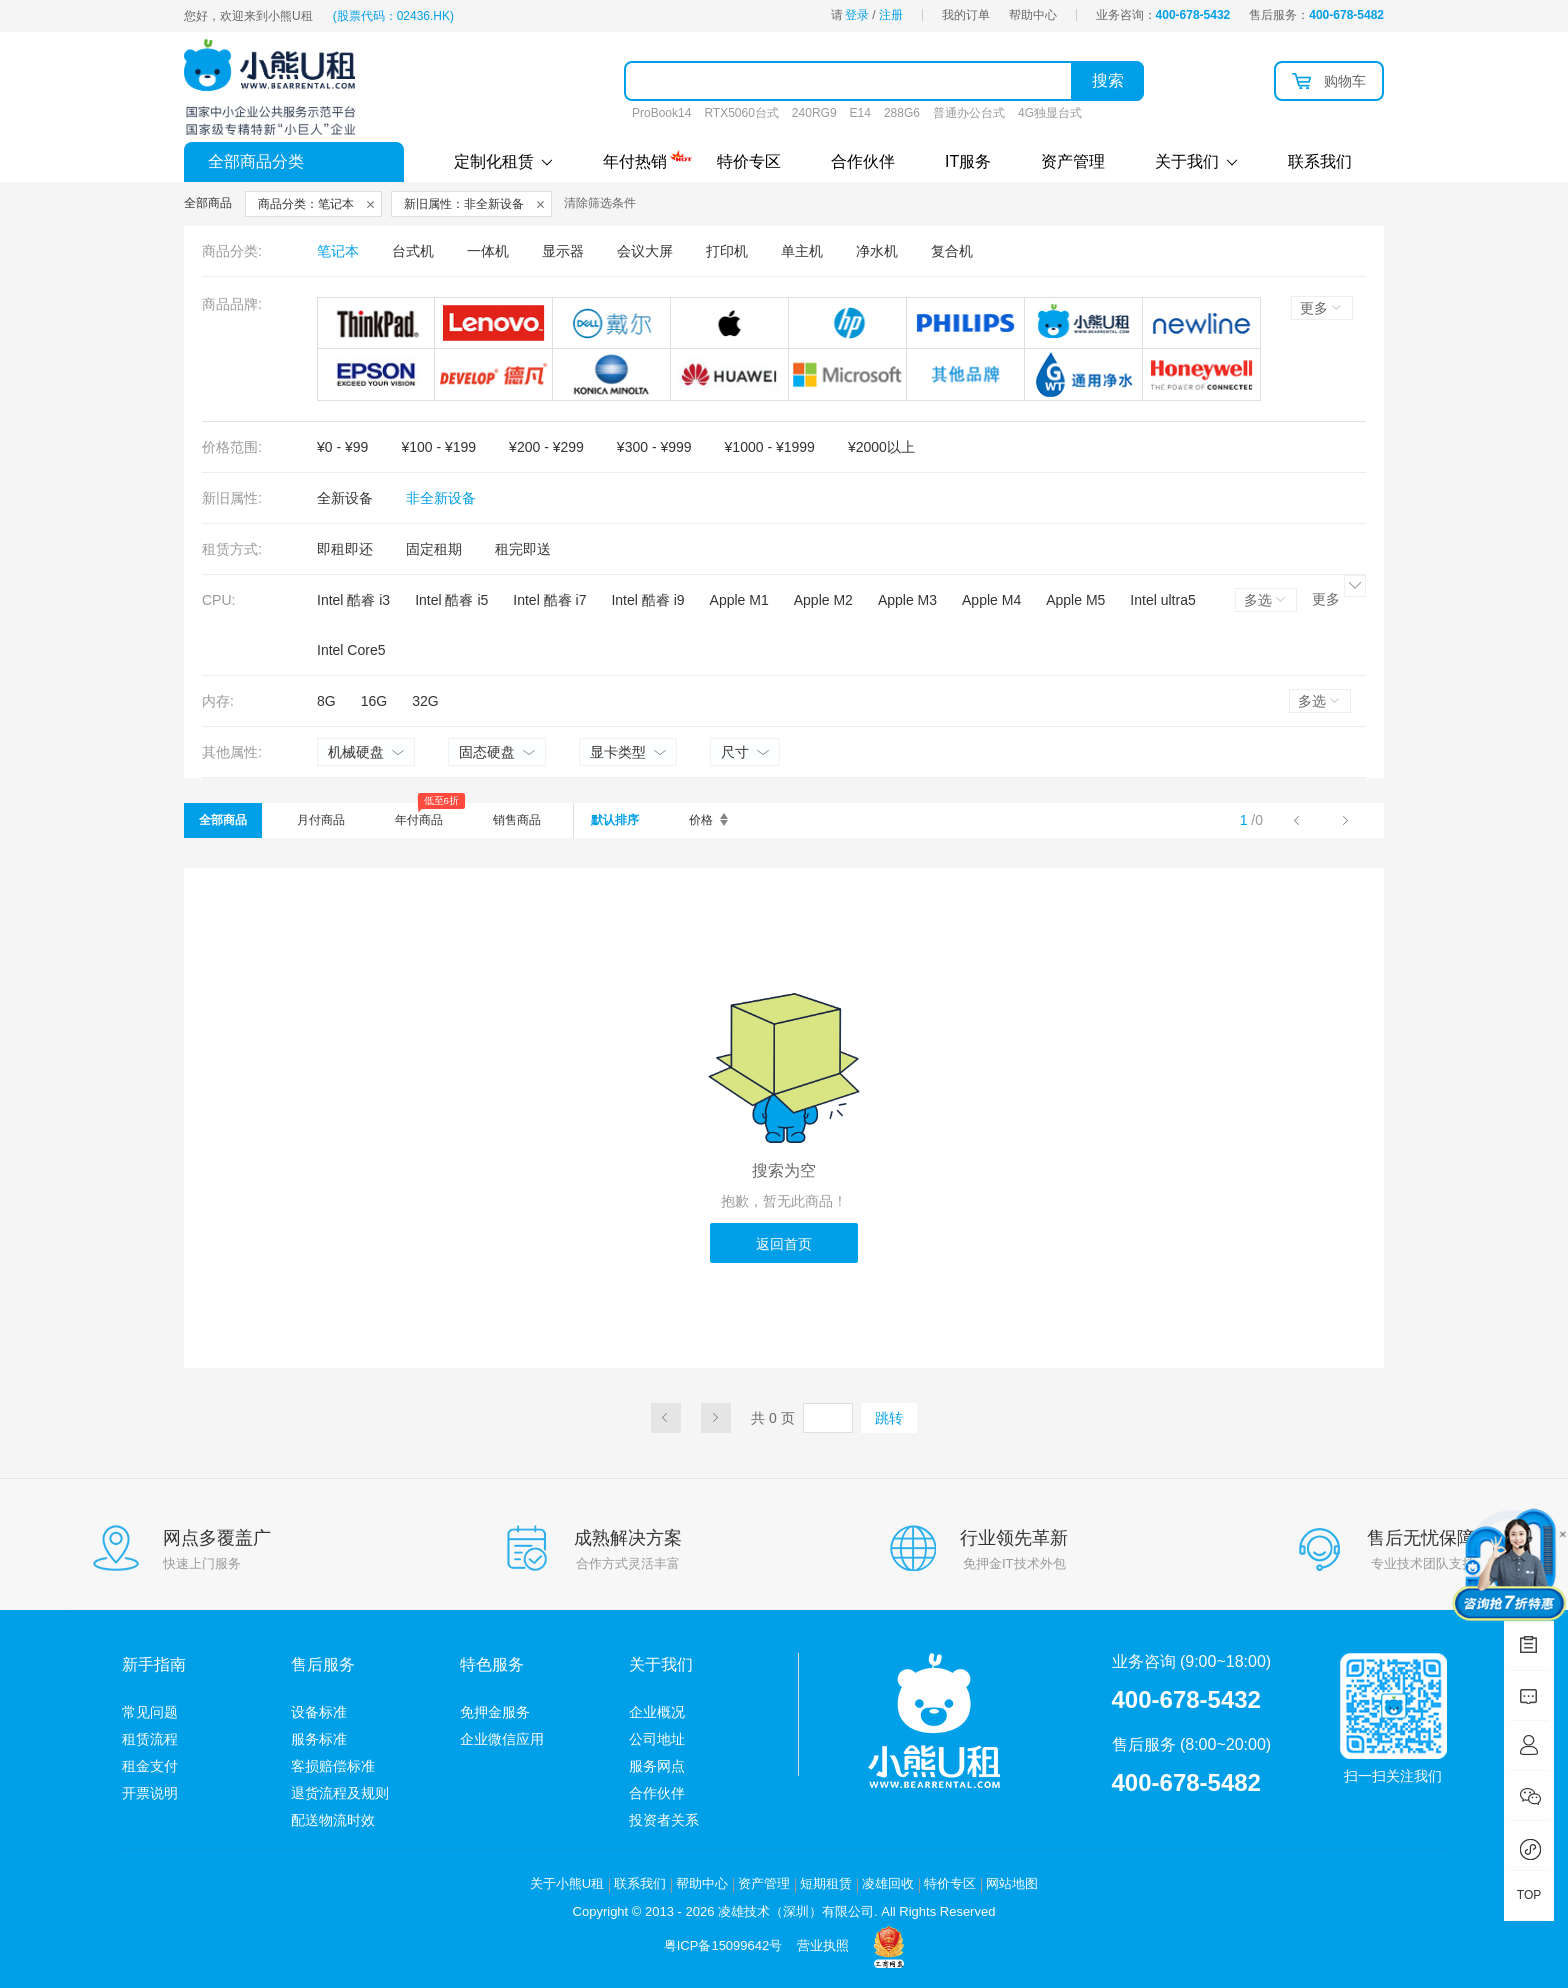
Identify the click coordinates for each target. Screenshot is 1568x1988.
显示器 (563, 251)
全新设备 (345, 498)
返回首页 (784, 1244)
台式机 (413, 251)
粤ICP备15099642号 (723, 1945)
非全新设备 (441, 498)
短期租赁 (826, 1883)
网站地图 (1012, 1883)
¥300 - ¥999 (654, 447)
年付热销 (635, 159)
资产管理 (1073, 161)
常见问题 (150, 1712)
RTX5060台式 (741, 113)
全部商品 (223, 820)
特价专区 (749, 161)
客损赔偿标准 (333, 1766)
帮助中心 (1033, 15)
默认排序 (615, 820)
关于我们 (1196, 161)
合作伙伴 (863, 161)
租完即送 (523, 549)
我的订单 (966, 15)
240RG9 (814, 113)
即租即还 (345, 549)
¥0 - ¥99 (342, 447)
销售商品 (517, 820)
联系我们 (1320, 161)
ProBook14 (661, 113)
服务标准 (319, 1739)
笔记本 (338, 251)
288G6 (902, 113)
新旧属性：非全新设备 (464, 204)
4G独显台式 (1050, 113)
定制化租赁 (503, 161)
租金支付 (150, 1766)
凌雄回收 (888, 1883)
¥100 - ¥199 (438, 447)
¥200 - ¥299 (546, 447)
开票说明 (150, 1793)
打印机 (727, 251)
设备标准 (319, 1712)
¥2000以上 (881, 447)
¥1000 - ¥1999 (770, 447)
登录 (857, 15)
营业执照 (823, 1945)
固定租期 (434, 549)
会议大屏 (645, 251)
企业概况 (657, 1712)
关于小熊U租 (567, 1883)
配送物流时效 (333, 1820)
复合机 (952, 251)
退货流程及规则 (340, 1793)
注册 (891, 15)
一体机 (488, 251)
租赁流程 (150, 1739)
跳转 (889, 1418)
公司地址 (657, 1739)
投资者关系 (664, 1820)
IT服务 (968, 161)
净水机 (877, 251)
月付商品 (321, 820)
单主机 (802, 251)
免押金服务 (495, 1712)
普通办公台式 (969, 113)
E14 (860, 113)
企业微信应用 (502, 1739)
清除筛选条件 (600, 203)
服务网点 (657, 1766)
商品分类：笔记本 (306, 204)
